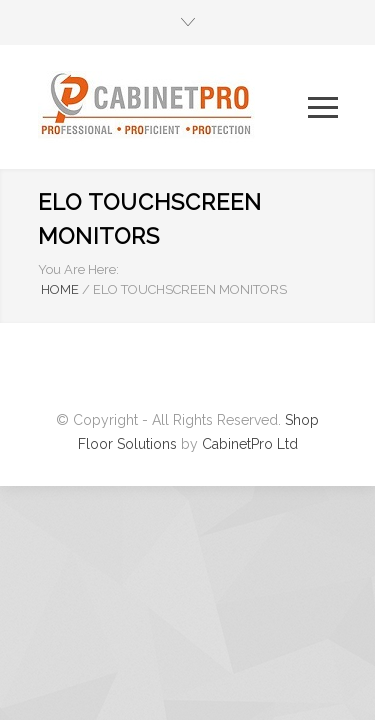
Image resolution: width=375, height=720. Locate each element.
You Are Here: (78, 269)
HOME (60, 289)
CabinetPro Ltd (250, 444)
